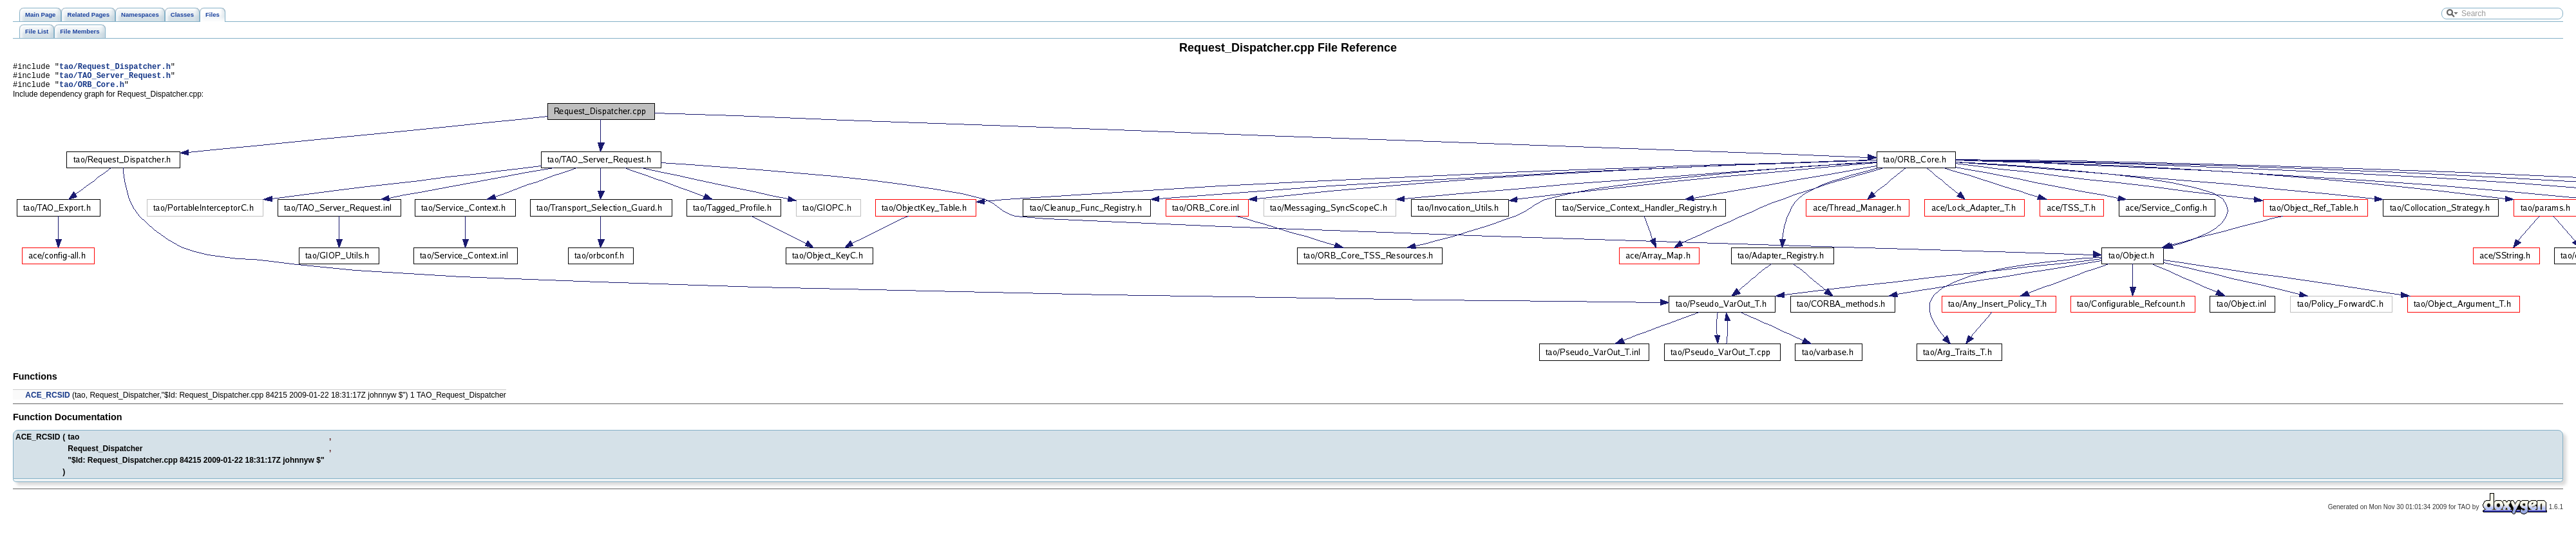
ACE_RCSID (47, 400)
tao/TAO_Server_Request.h (115, 78)
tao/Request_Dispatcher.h (115, 68)
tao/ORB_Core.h (91, 89)
